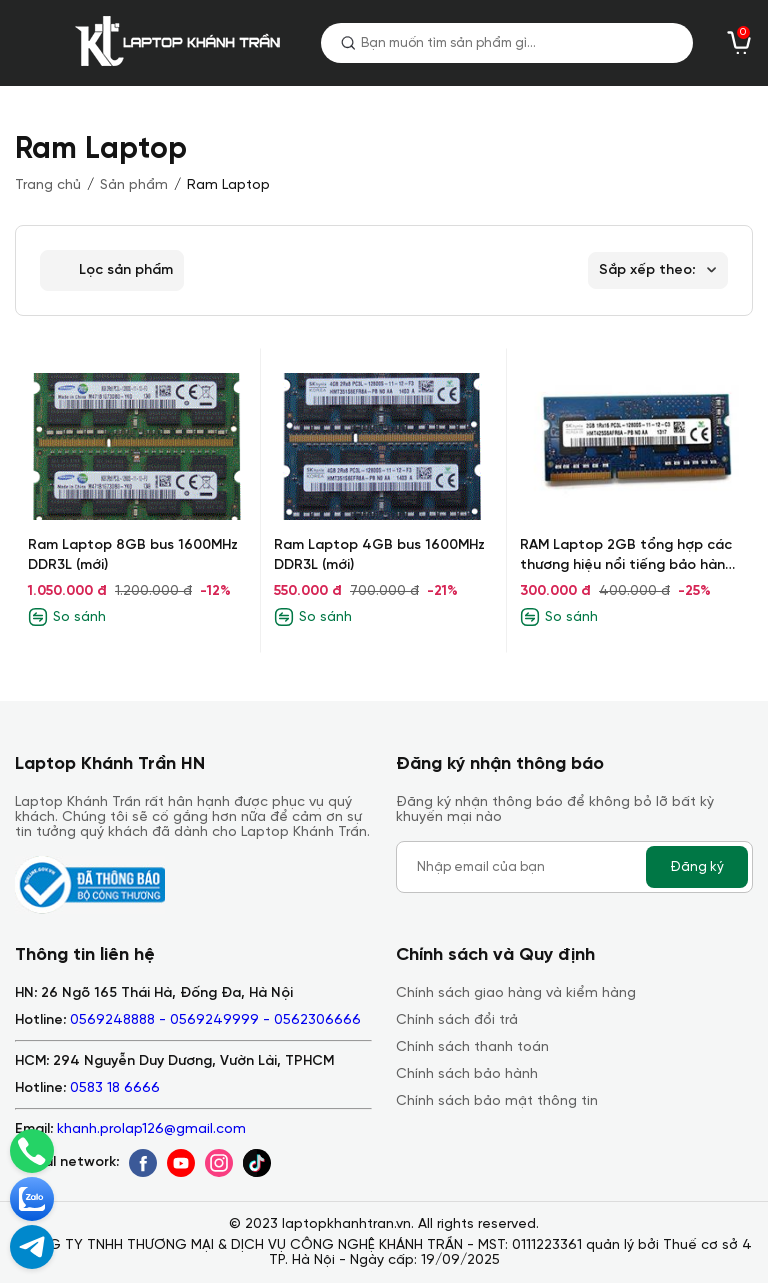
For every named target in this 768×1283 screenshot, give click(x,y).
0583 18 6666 (115, 1088)
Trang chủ (48, 185)
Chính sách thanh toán (472, 1047)
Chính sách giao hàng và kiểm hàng (516, 993)
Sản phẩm (134, 185)
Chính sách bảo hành (467, 1074)
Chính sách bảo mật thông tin (497, 1101)
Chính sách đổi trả (457, 1020)
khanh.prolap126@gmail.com (151, 1129)
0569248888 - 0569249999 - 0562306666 (215, 1020)
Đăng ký (697, 867)
